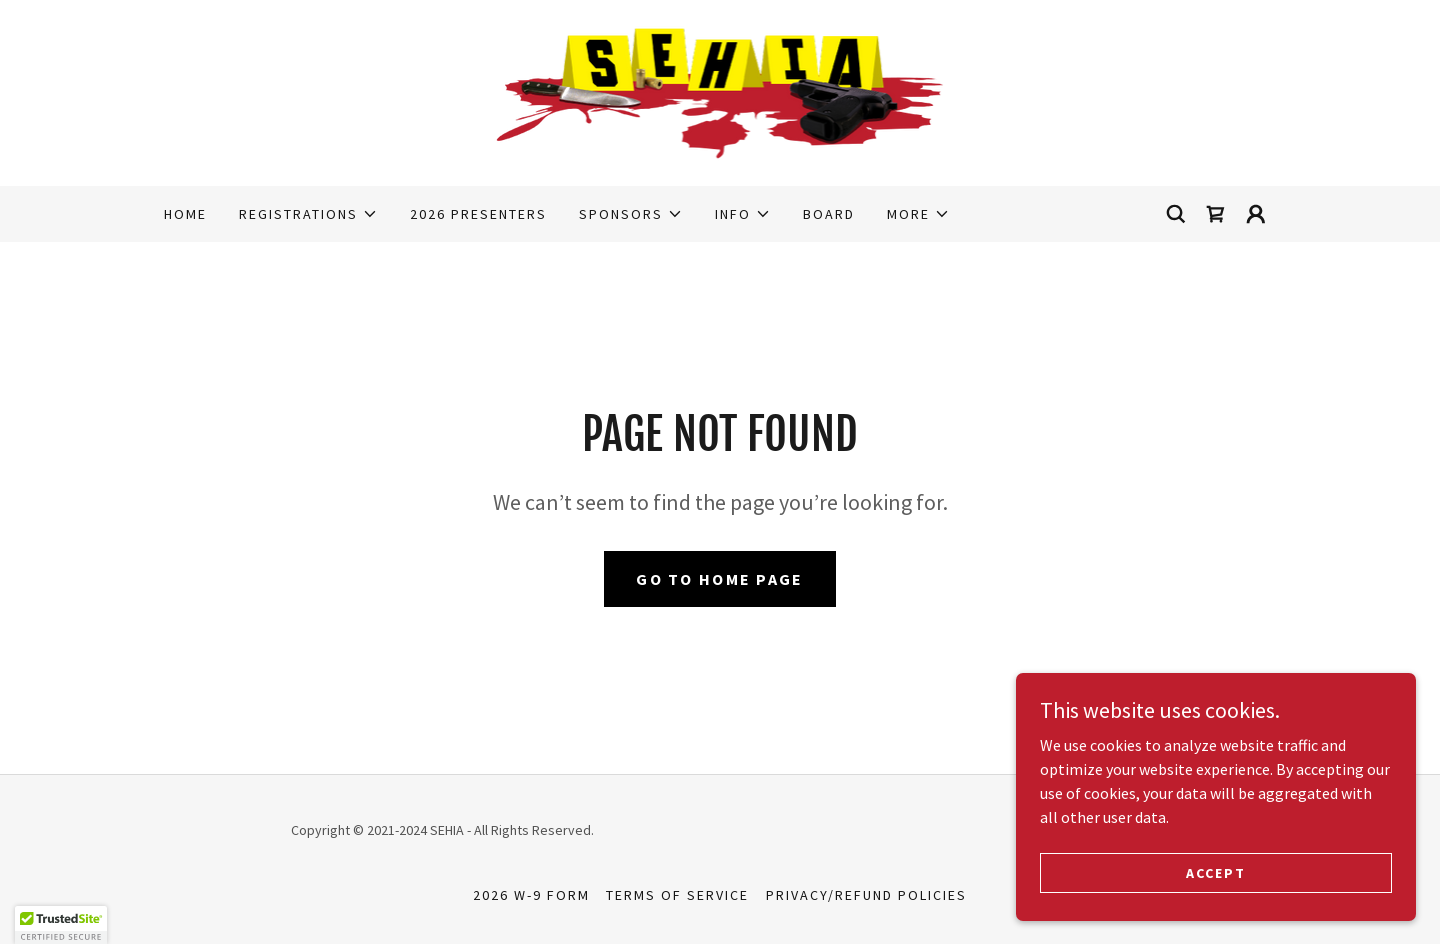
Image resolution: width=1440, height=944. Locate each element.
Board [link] (829, 214)
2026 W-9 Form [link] (531, 895)
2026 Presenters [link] (478, 214)
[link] (720, 91)
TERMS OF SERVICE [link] (677, 895)
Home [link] (185, 214)
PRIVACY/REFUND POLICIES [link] (866, 895)
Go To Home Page (719, 579)
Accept (1216, 872)
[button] (308, 214)
